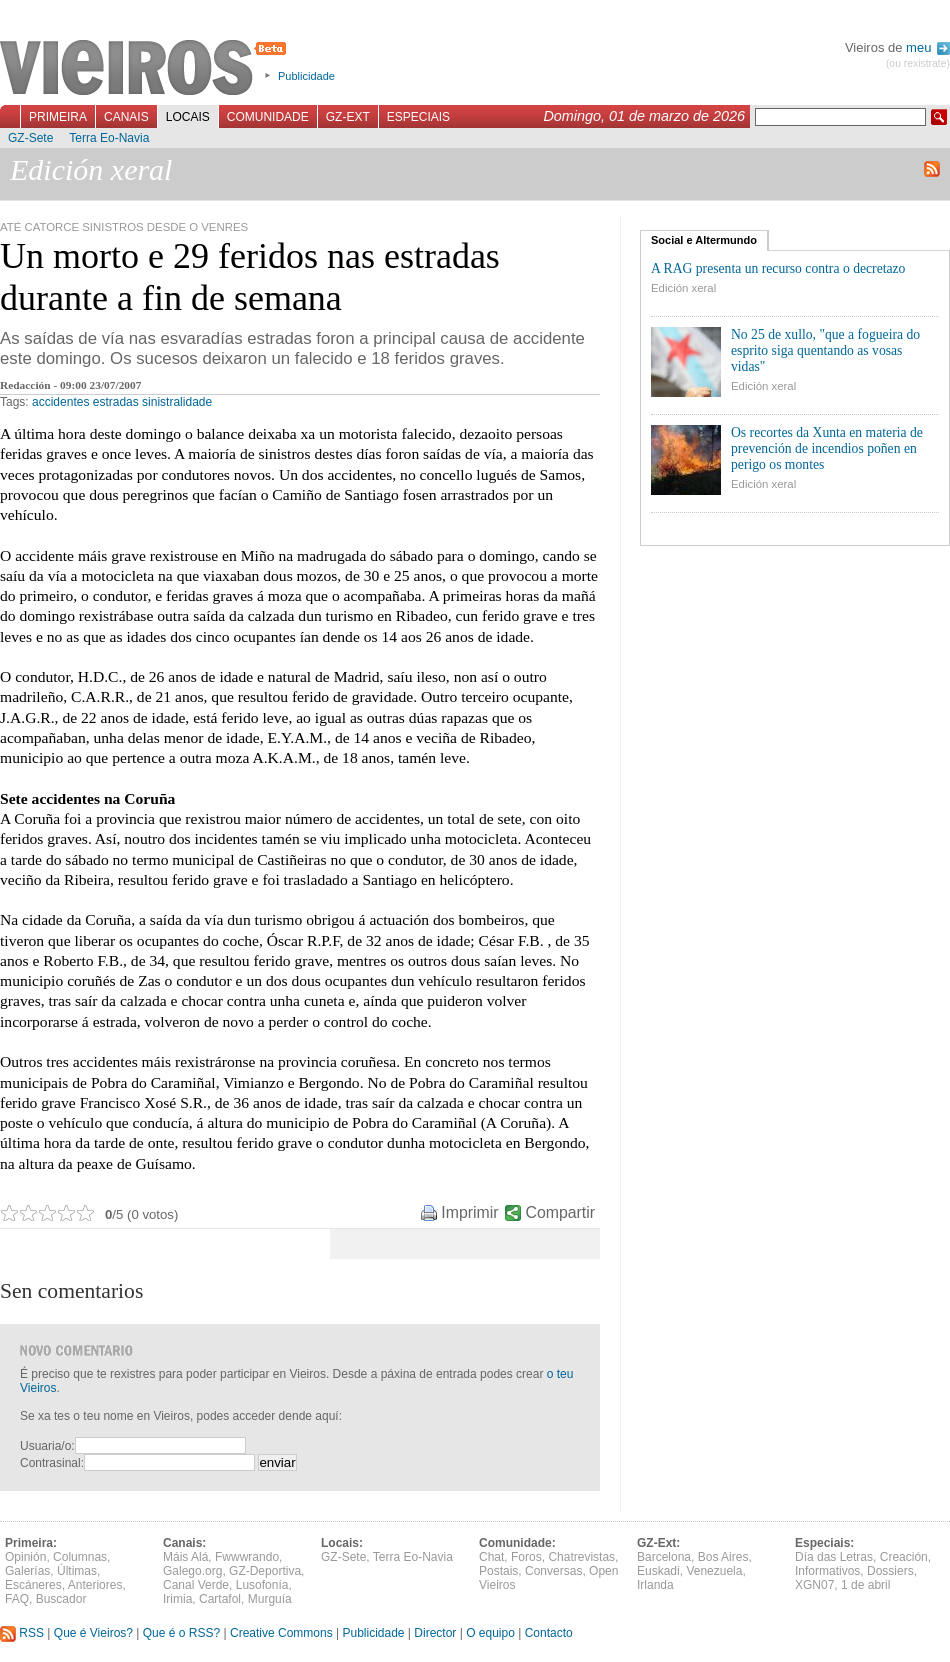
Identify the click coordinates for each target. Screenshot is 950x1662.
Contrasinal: (52, 1463)
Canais (126, 117)
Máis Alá (185, 1557)
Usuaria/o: (47, 1446)
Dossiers (890, 1571)
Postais (498, 1571)
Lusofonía (262, 1585)
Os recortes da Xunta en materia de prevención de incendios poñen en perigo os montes (827, 448)
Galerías (27, 1571)
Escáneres (33, 1585)
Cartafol (220, 1599)
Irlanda (655, 1585)
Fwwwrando (247, 1557)
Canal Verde (196, 1585)
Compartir (560, 1212)
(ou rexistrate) (918, 63)
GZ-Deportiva (265, 1571)
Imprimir (469, 1212)
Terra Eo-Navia (109, 138)
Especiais (418, 117)
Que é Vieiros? (93, 1633)
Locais (188, 117)
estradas (116, 402)
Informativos (827, 1571)
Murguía (270, 1599)
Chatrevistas (581, 1557)
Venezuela (714, 1571)
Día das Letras (834, 1557)
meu (928, 47)
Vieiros (146, 69)
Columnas (80, 1557)
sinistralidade (177, 402)
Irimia (177, 1599)
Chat (491, 1557)
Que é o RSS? (181, 1633)
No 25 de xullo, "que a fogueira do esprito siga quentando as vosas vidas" (825, 350)
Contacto (549, 1633)
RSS (22, 1633)
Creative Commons (281, 1633)
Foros (526, 1557)
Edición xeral (683, 288)
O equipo (490, 1633)
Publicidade (306, 76)
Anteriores (95, 1585)
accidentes (60, 402)
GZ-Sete (30, 138)
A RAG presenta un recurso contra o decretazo (778, 268)
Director (435, 1633)
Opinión (25, 1557)
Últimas (77, 1571)
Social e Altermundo (704, 240)
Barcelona (664, 1557)
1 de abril (865, 1585)
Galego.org (192, 1571)
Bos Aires (723, 1557)
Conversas (553, 1571)
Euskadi (658, 1571)
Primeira (58, 117)
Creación (904, 1557)
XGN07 (814, 1585)
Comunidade (268, 117)
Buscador (61, 1599)
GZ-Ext (348, 117)
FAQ (17, 1599)
